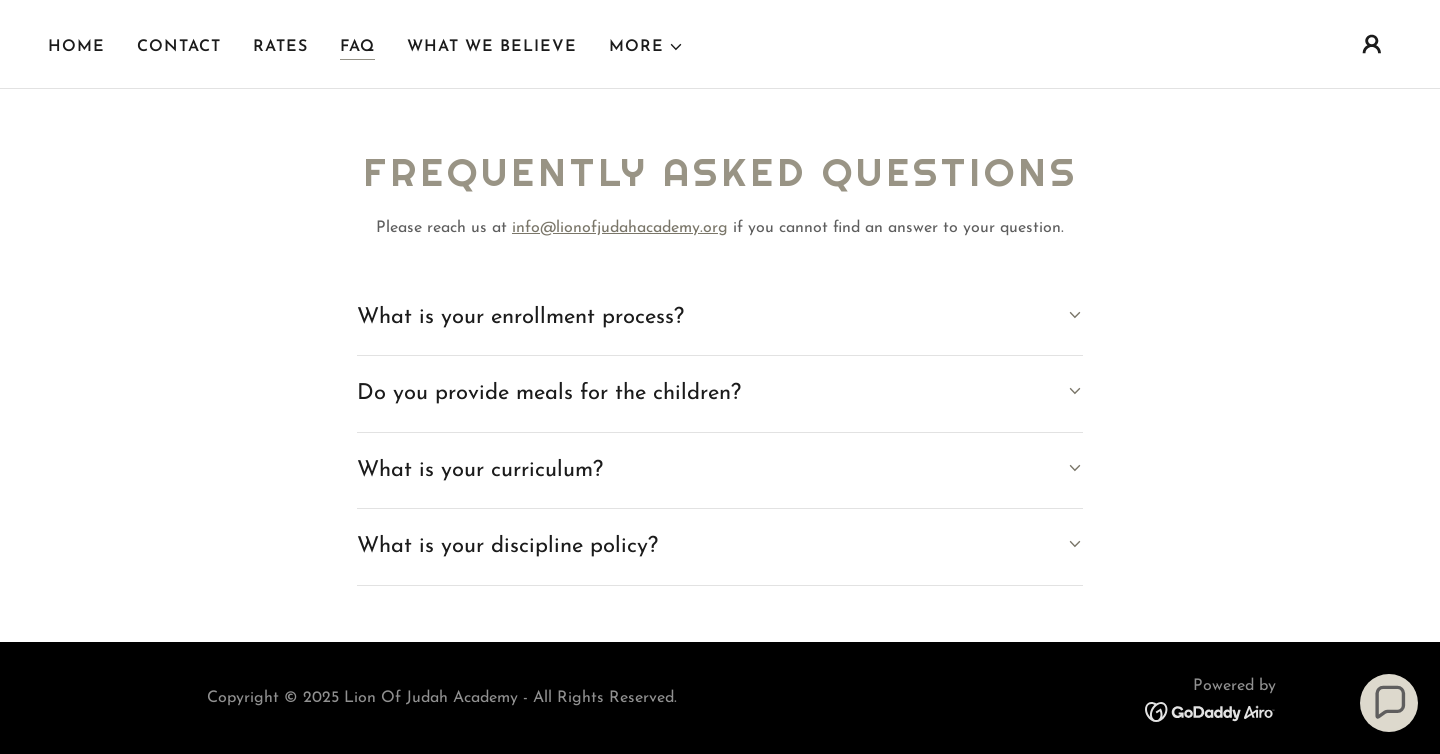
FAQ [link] (357, 47)
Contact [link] (179, 47)
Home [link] (76, 47)
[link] (1210, 711)
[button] (646, 47)
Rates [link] (280, 47)
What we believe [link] (492, 47)
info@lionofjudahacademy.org (620, 228)
